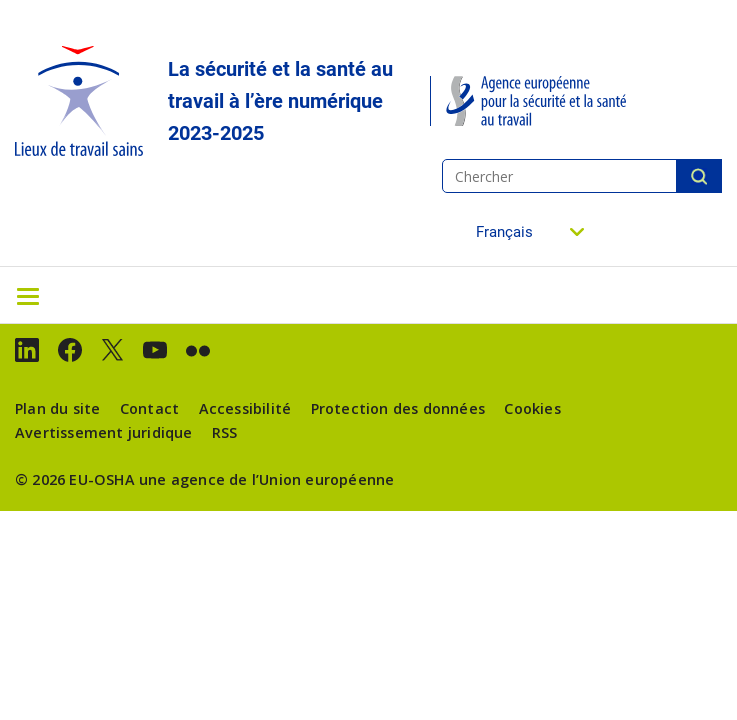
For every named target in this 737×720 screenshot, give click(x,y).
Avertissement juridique (104, 432)
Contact (149, 408)
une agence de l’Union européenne (266, 479)
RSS (225, 432)
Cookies (532, 408)
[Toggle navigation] (28, 295)
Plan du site (57, 408)
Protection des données (398, 408)
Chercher (699, 176)
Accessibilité (245, 408)
